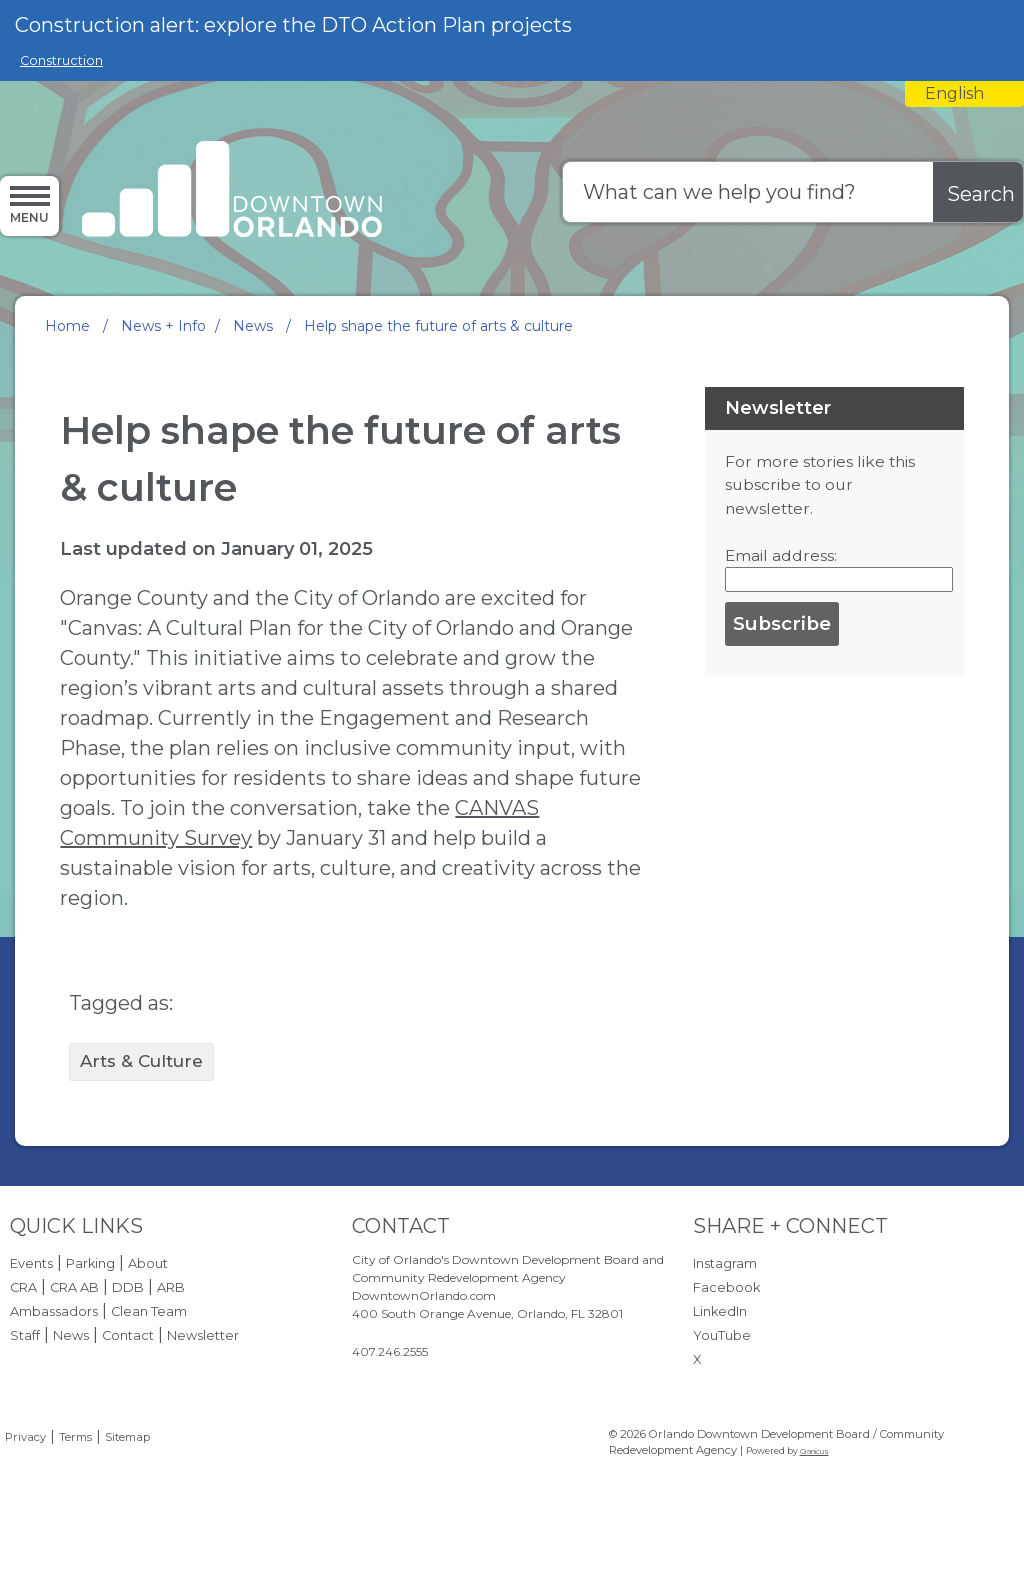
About (148, 1263)
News (255, 326)
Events (31, 1263)
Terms (75, 1437)
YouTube (722, 1335)
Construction (61, 60)
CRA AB (74, 1287)
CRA (23, 1287)
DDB (128, 1287)
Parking (90, 1263)
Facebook (726, 1287)
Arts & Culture (141, 1061)
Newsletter (203, 1335)
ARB (171, 1287)
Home (67, 326)
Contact (128, 1335)
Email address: (781, 555)
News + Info (163, 326)
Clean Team (149, 1311)
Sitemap (127, 1437)
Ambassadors (54, 1311)
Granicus (814, 1451)
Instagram (725, 1263)
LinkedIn (720, 1311)
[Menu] (29, 205)
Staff (25, 1335)
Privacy (25, 1437)
